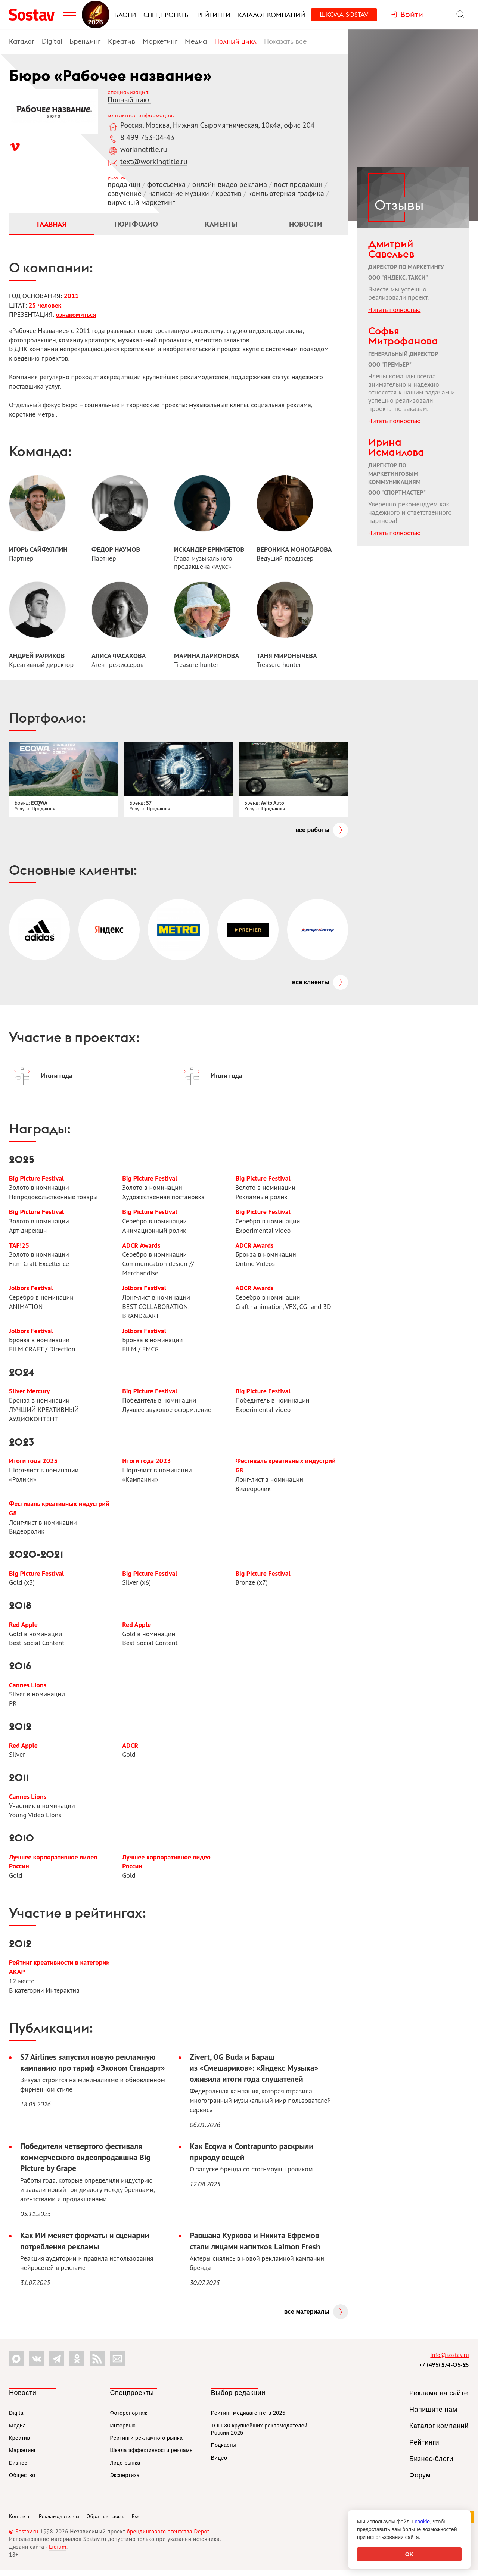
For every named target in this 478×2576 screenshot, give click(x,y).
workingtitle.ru (143, 149)
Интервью (123, 2431)
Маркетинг (160, 41)
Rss (136, 2522)
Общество (22, 2481)
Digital (52, 41)
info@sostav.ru (449, 2360)
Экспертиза (125, 2481)
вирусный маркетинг (141, 202)
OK (409, 2554)
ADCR (130, 1749)
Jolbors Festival (31, 1290)
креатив (228, 193)
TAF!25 (19, 1247)
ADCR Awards (141, 1247)
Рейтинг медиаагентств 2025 (248, 2419)
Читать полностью (394, 309)
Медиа (196, 41)
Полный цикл (235, 41)
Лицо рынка (125, 2469)
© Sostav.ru (23, 2537)
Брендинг (84, 41)
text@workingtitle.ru (153, 161)
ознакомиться (76, 315)
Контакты (20, 2522)
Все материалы (306, 2317)
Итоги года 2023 (33, 1464)
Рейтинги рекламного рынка (146, 2444)
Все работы (312, 831)
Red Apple (23, 1628)
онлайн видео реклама (229, 184)
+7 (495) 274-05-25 (444, 2370)
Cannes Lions (28, 1688)
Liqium (57, 2552)
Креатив (121, 41)
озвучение (125, 193)
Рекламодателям (59, 2522)
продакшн (124, 184)
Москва (157, 125)
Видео (219, 2464)
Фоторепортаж (128, 2419)
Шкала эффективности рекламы (151, 2456)
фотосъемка (166, 184)
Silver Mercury (29, 1394)
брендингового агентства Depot (168, 2537)
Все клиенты (310, 983)
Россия (131, 125)
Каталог (21, 41)
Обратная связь (106, 2522)
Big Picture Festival (36, 1180)
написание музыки (178, 193)
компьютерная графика (286, 193)
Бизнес (18, 2469)
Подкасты (223, 2451)
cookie (422, 2521)
